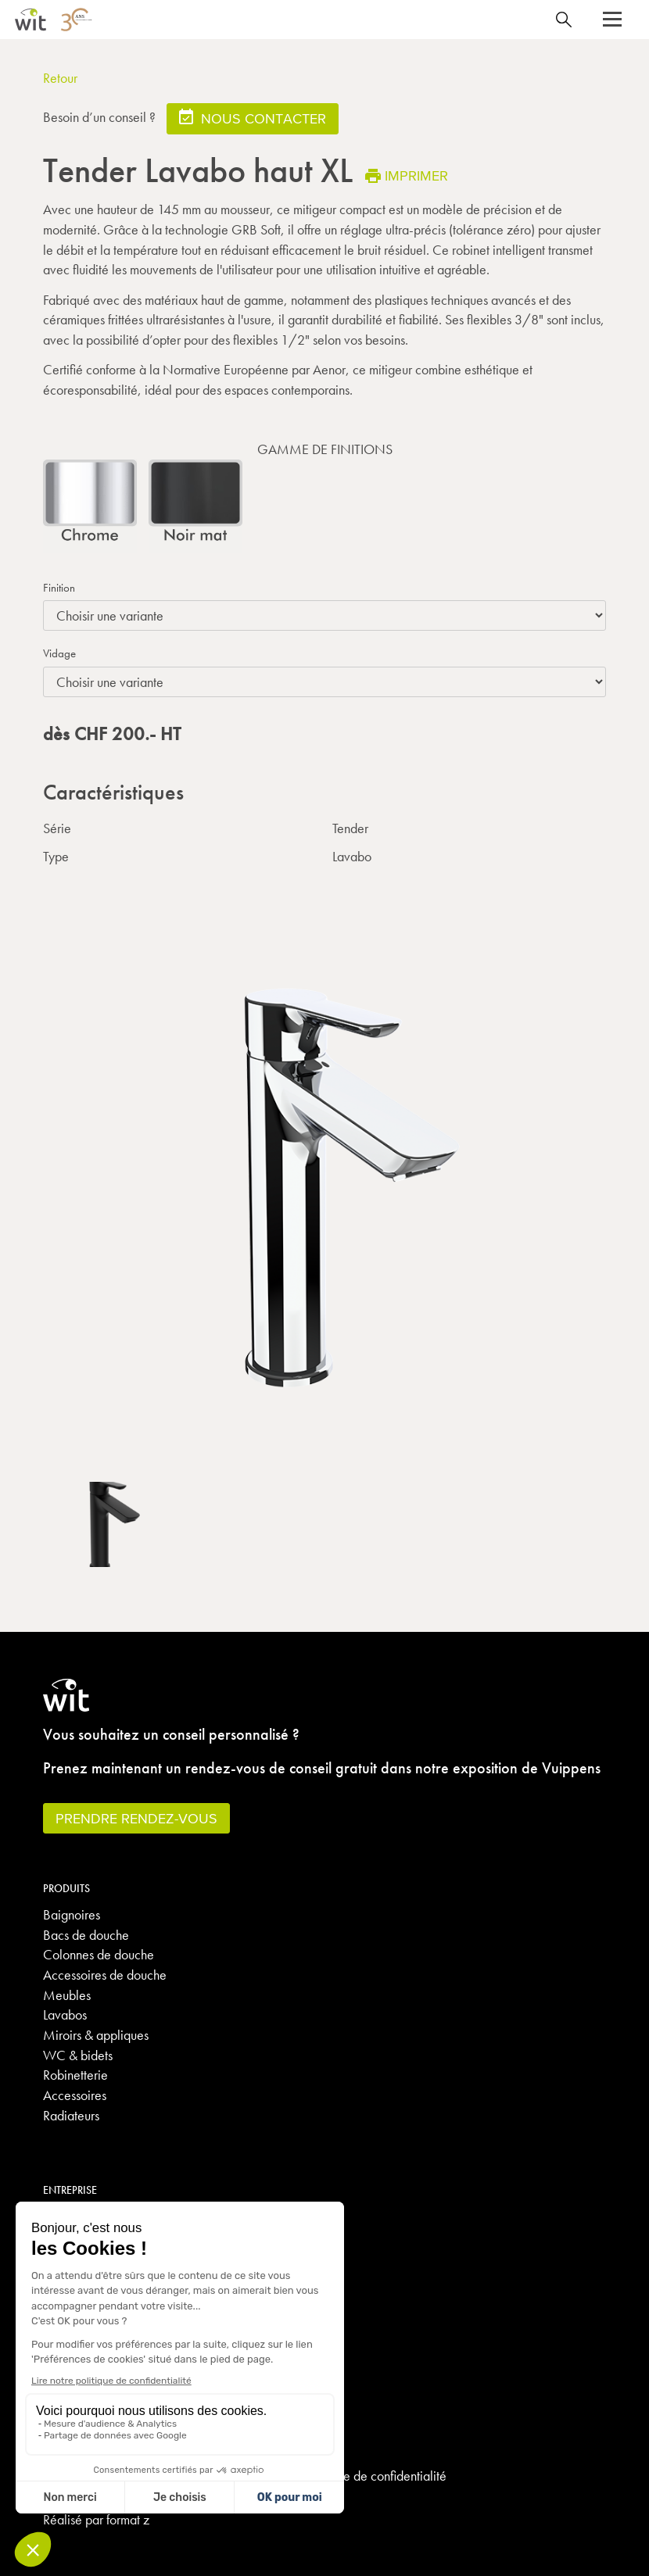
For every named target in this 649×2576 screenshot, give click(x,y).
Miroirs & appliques (96, 2035)
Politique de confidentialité (375, 2476)
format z (127, 2519)
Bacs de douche (86, 1935)
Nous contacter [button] (252, 118)
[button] (612, 19)
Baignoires (71, 1914)
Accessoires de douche (105, 1975)
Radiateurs (71, 2115)
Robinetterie (75, 2075)
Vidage (59, 653)
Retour (60, 78)
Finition (59, 588)
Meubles (67, 1995)
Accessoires (74, 2095)
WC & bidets (78, 2055)
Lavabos (65, 2014)
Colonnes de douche (98, 1954)
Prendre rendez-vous (136, 1818)
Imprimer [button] (406, 175)
